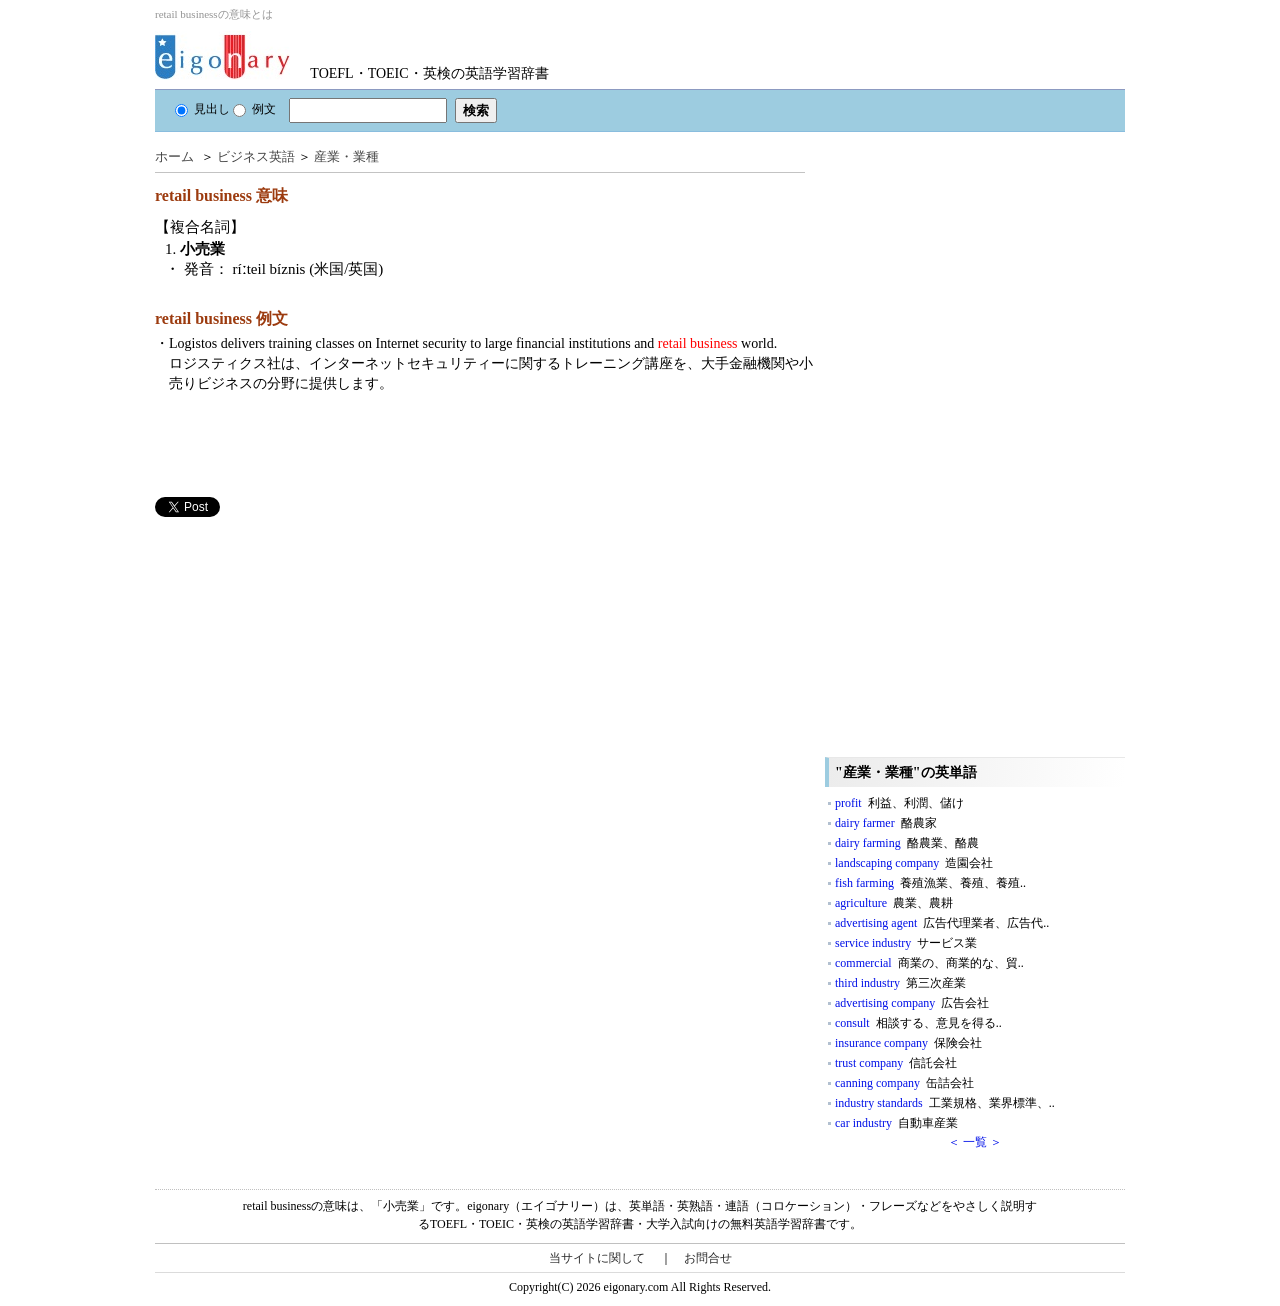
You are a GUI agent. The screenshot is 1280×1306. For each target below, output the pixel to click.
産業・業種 (346, 156)
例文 (254, 109)
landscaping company (914, 863)
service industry (906, 943)
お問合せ (708, 1258)
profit (899, 803)
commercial (929, 963)
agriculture (894, 903)
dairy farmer (886, 823)
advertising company (912, 1003)
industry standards (945, 1103)
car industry (896, 1123)
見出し (202, 109)
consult (918, 1023)
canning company (904, 1083)
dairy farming (907, 843)
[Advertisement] (305, 657)
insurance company (908, 1043)
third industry (900, 983)
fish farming (930, 883)
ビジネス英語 (256, 156)
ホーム (174, 156)
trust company (896, 1063)
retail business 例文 (221, 318)
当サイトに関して (597, 1258)
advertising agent (942, 923)
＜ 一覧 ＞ (975, 1142)
